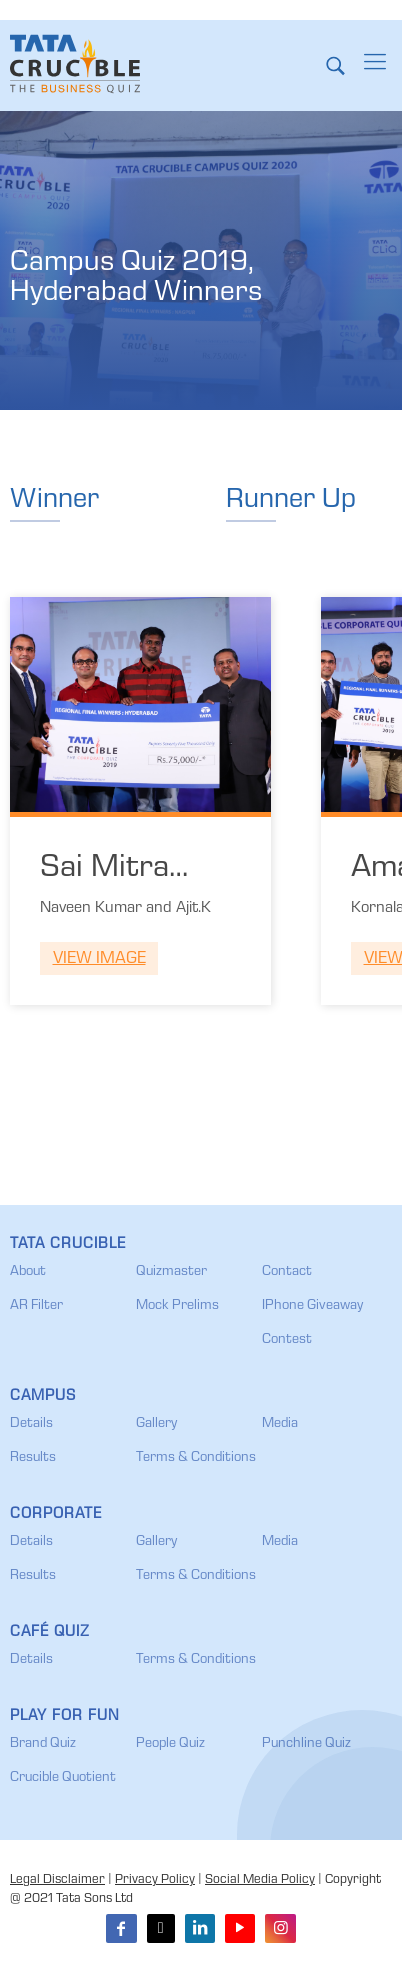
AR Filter (36, 1306)
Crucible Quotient (63, 1778)
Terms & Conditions (196, 1458)
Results (33, 1458)
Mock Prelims (177, 1306)
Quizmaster (171, 1272)
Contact (287, 1272)
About (28, 1272)
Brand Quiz (43, 1744)
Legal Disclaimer (57, 1880)
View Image (99, 959)
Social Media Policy (260, 1880)
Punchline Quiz (306, 1744)
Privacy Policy (155, 1880)
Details (31, 1424)
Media (280, 1424)
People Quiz (170, 1744)
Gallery (156, 1424)
